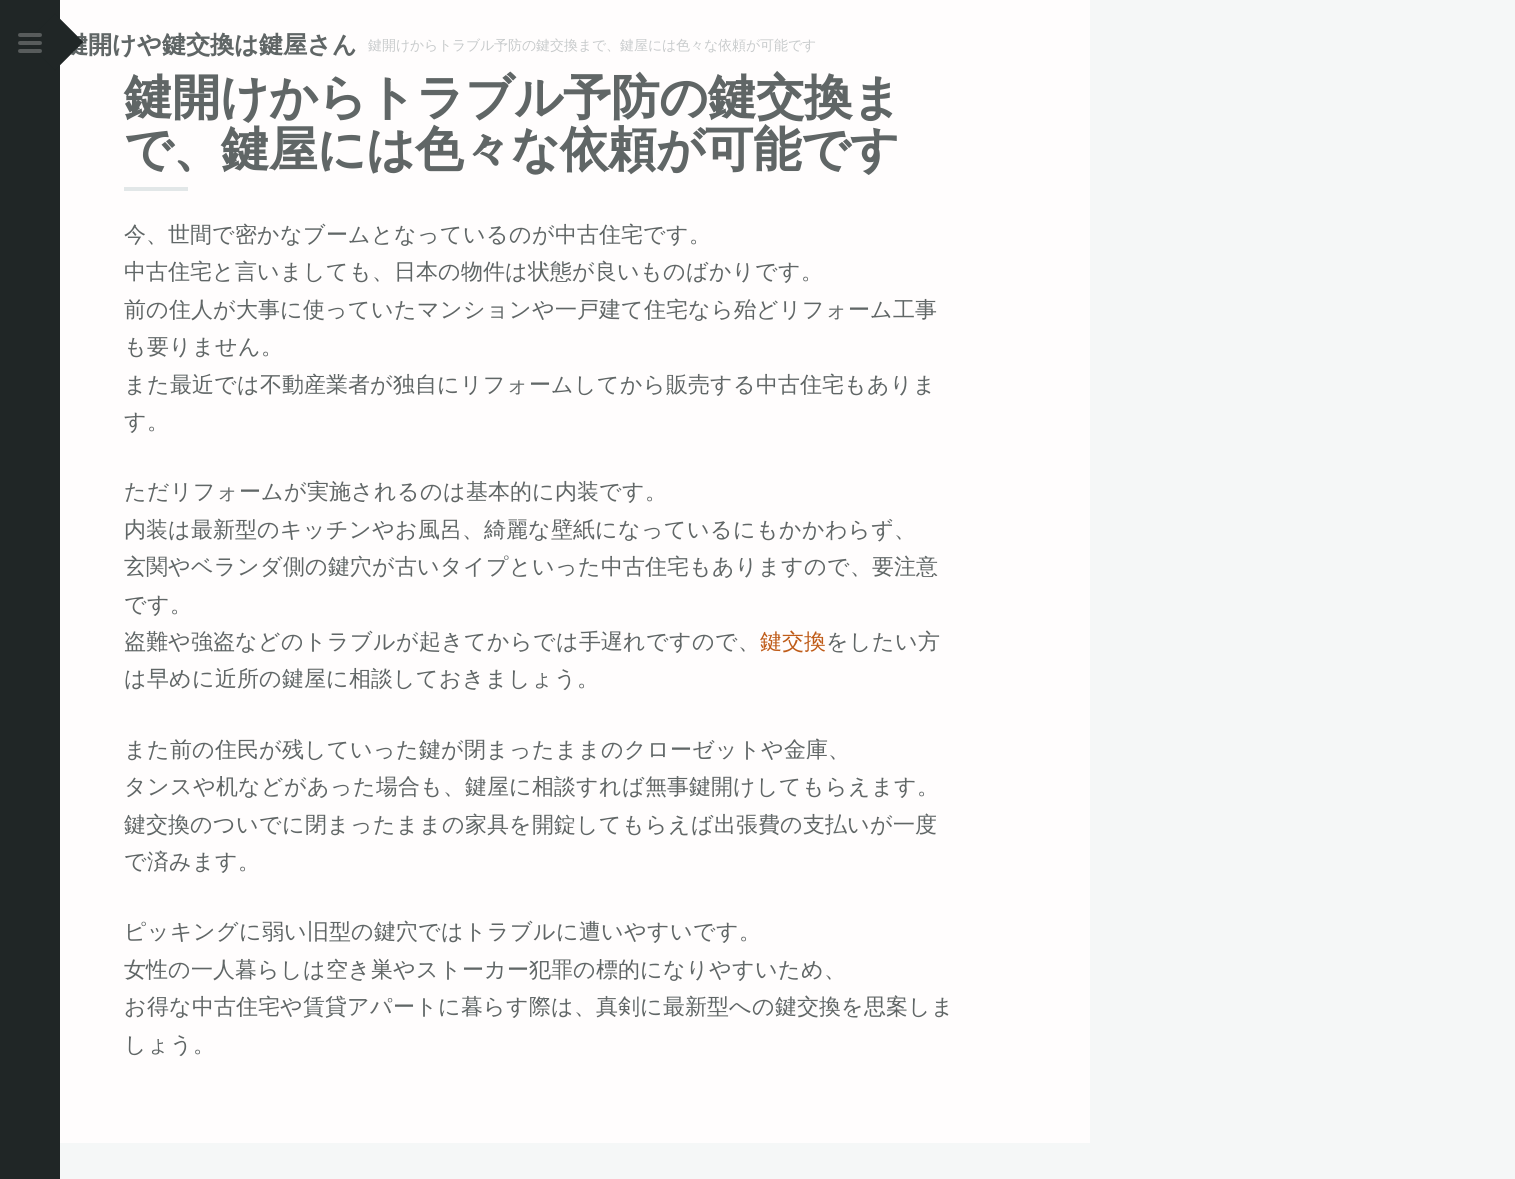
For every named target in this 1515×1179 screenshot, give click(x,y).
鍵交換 (793, 676)
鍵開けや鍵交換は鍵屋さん (270, 43)
